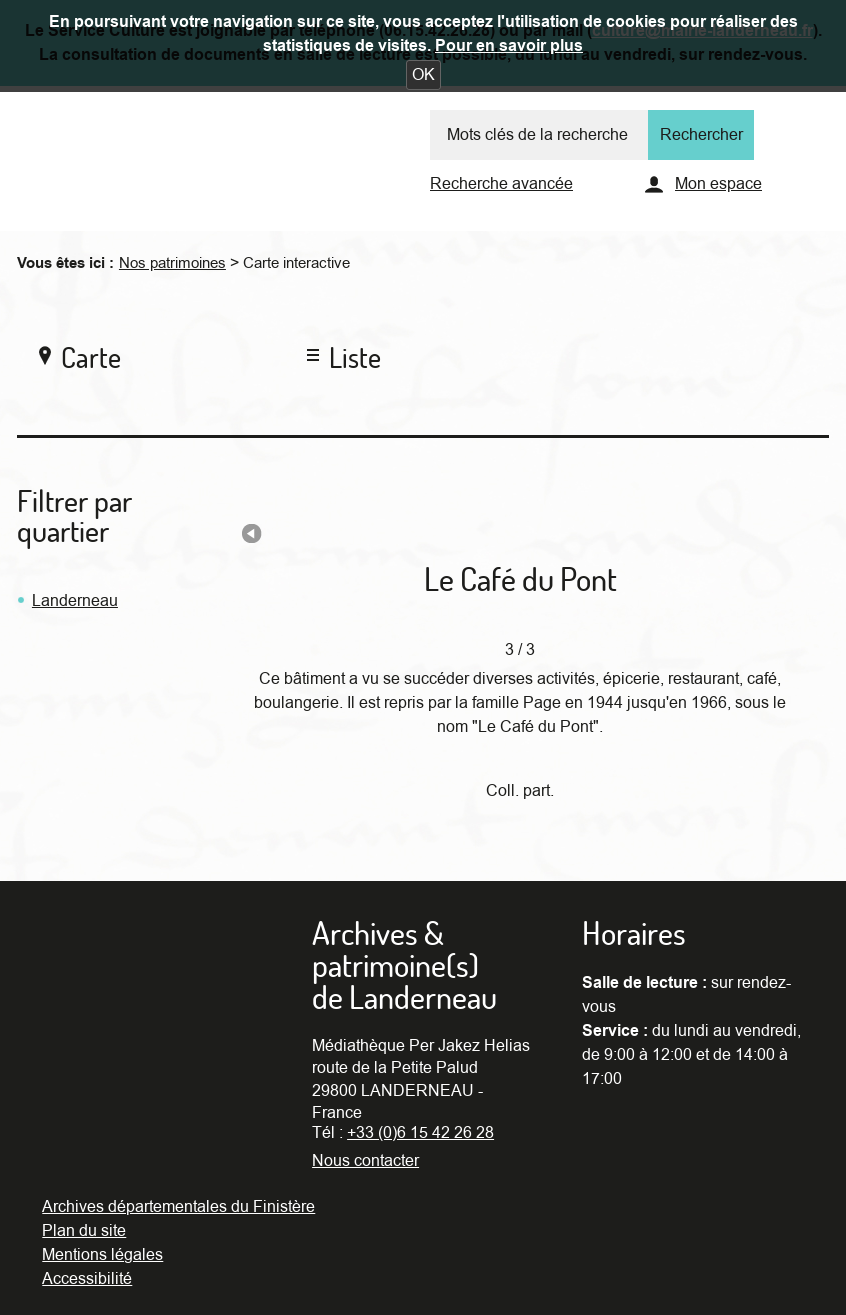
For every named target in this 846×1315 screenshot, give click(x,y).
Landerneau (75, 601)
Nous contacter (365, 1161)
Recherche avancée (501, 184)
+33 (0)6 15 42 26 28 (420, 1133)
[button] (423, 75)
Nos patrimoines (172, 263)
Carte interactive (296, 263)
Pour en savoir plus (509, 46)
